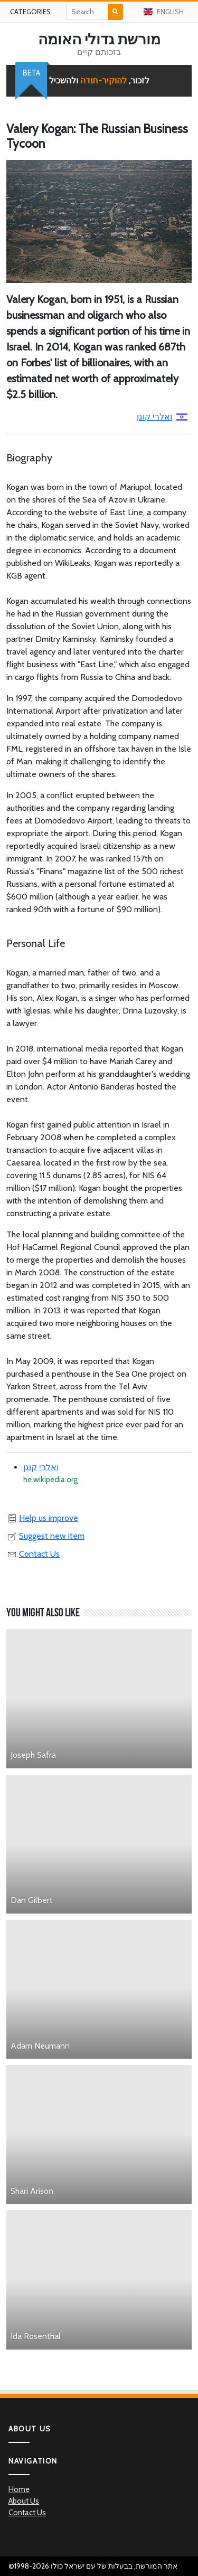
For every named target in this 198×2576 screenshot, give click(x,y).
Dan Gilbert (32, 1900)
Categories (30, 11)
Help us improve (42, 1518)
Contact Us (33, 1554)
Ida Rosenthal (36, 2336)
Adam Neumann (40, 2046)
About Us (23, 2501)
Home (19, 2489)
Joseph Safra (33, 1755)
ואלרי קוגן (162, 417)
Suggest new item (45, 1536)
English (164, 11)
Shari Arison (32, 2191)
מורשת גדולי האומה (99, 39)
